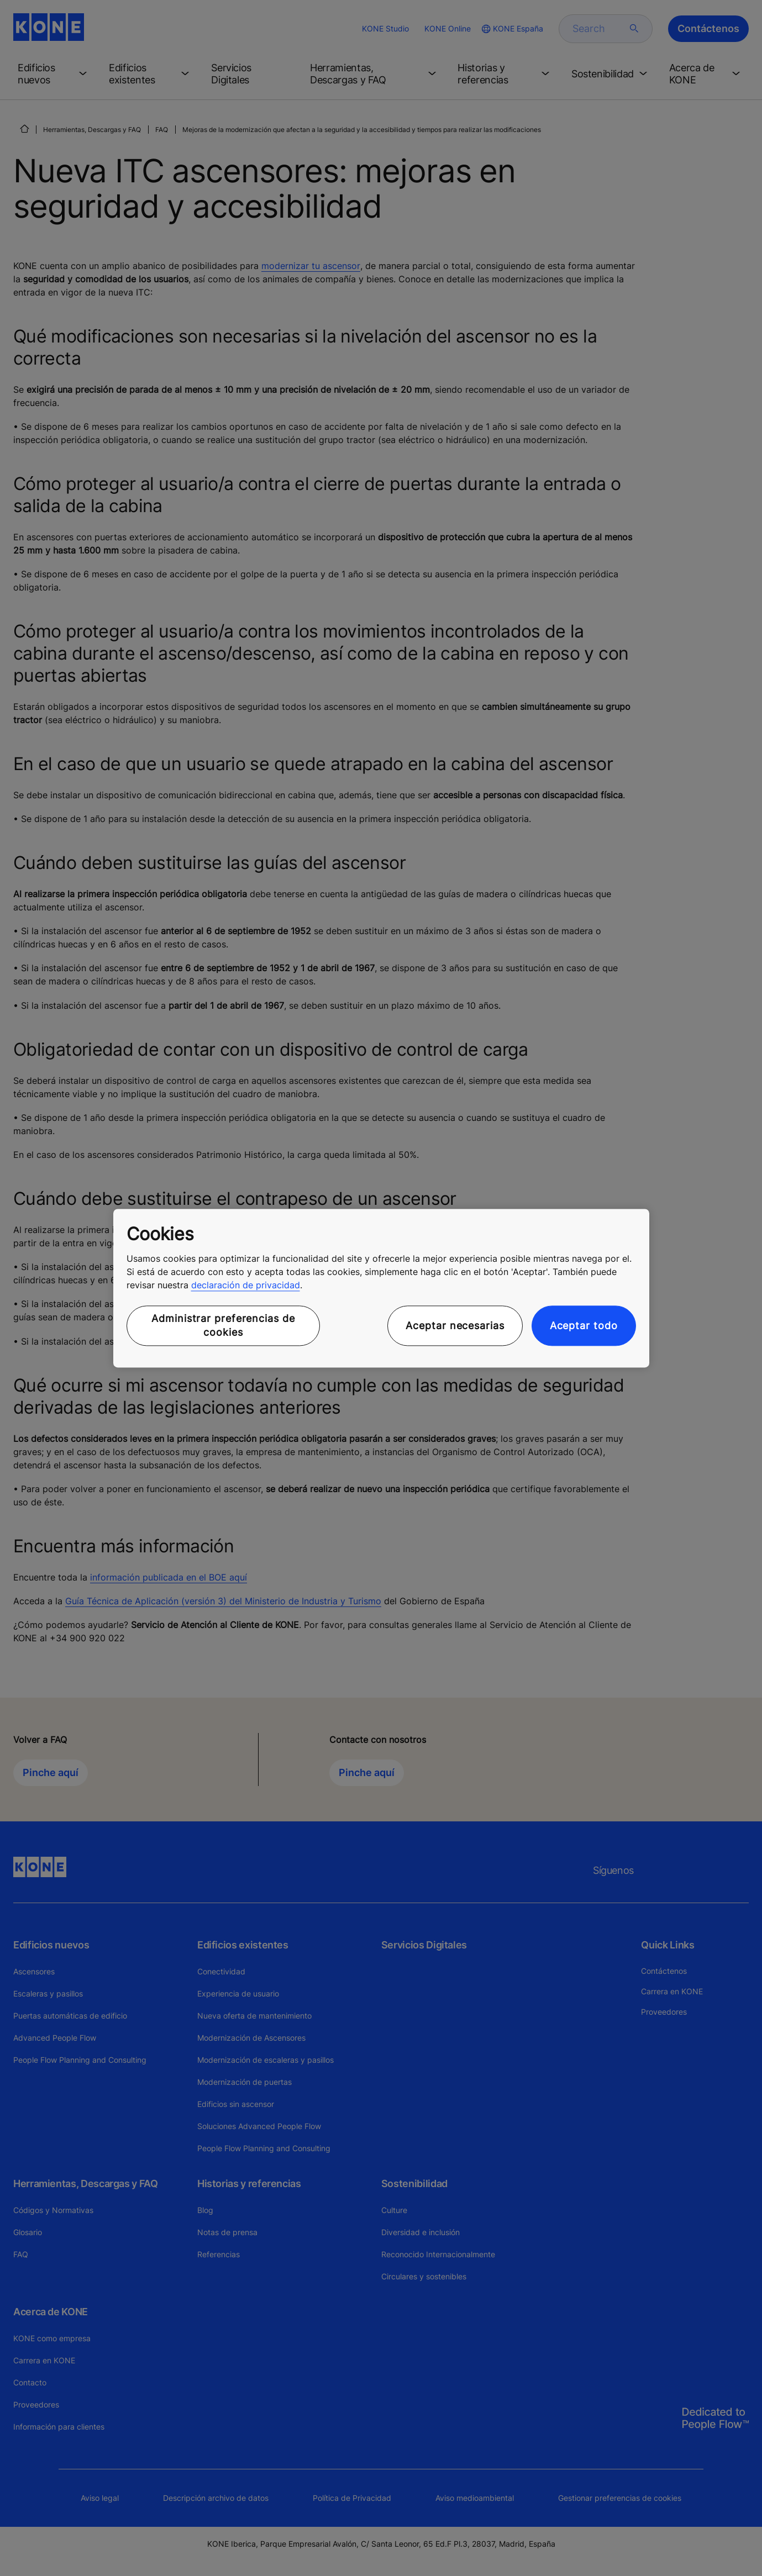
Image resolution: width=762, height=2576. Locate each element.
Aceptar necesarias (455, 1325)
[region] (381, 1288)
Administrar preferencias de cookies (223, 1326)
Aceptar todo (584, 1325)
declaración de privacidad (245, 1285)
